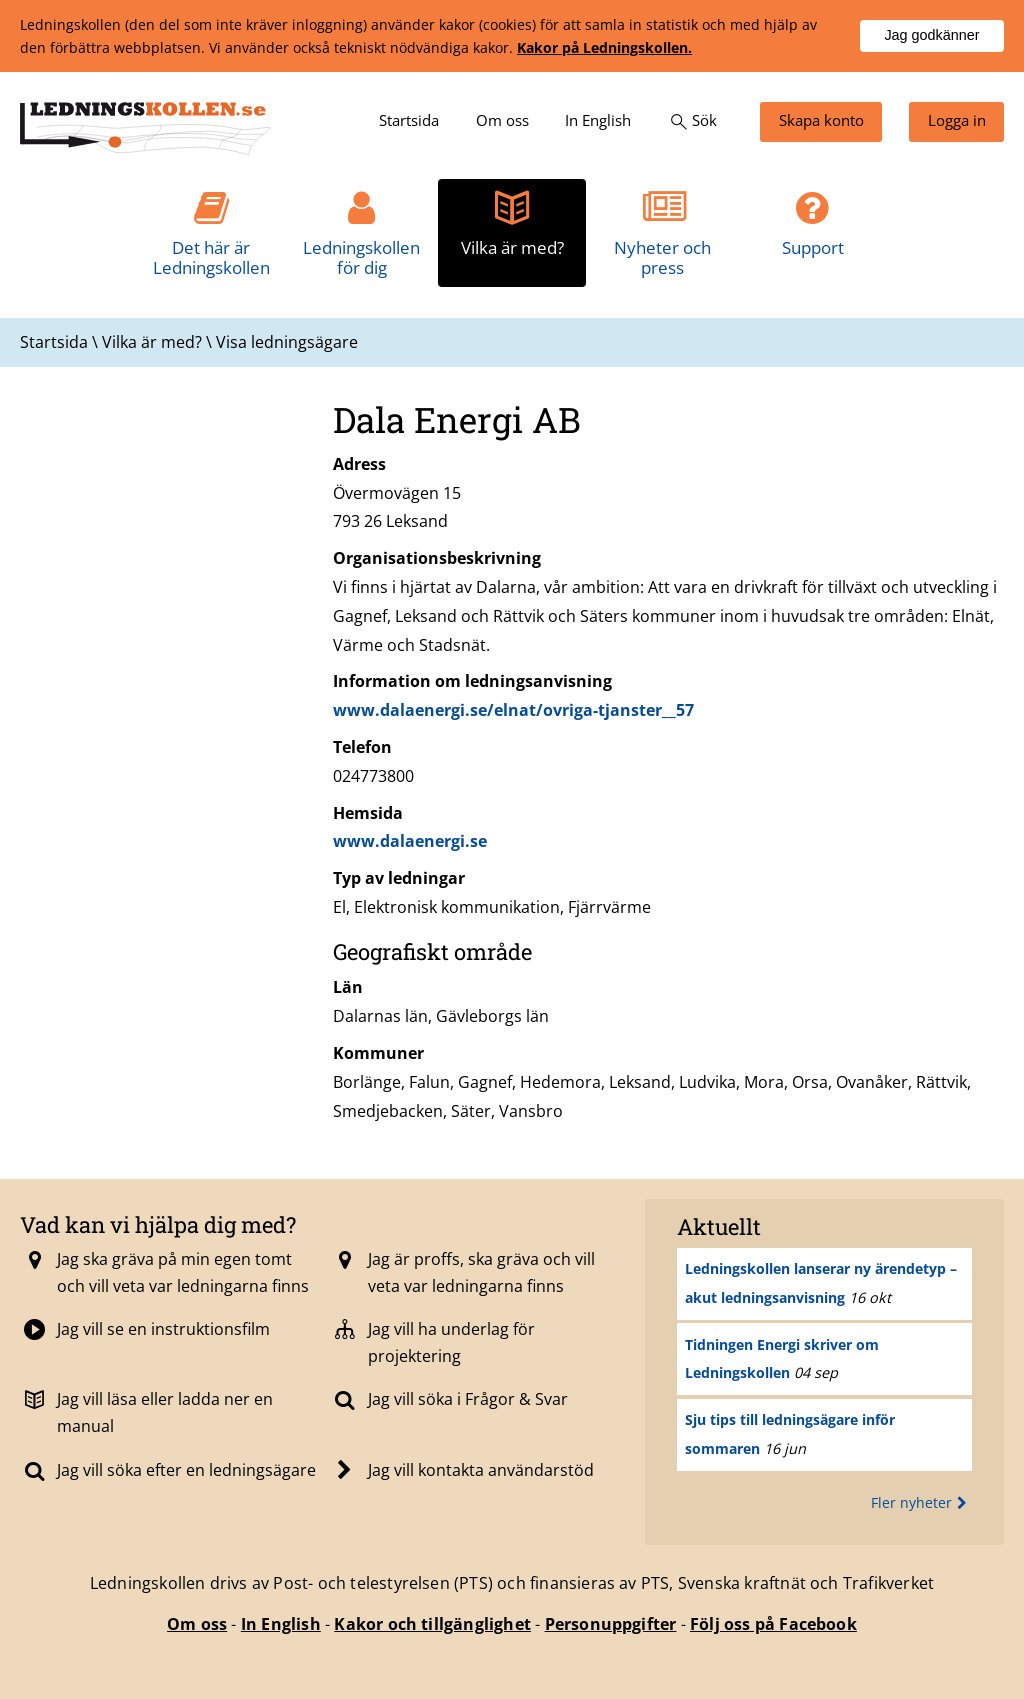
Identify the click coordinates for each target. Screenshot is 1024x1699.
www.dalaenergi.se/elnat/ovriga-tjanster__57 (513, 710)
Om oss (197, 1624)
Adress (359, 464)
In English (281, 1624)
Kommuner (378, 1053)
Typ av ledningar (399, 878)
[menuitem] (409, 122)
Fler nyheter (921, 1502)
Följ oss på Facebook (773, 1624)
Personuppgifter (611, 1624)
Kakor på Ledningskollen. (604, 47)
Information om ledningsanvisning (472, 681)
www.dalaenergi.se (410, 841)
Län (348, 987)
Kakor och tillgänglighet (432, 1624)
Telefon (362, 747)
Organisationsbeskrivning (437, 558)
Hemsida (368, 813)
